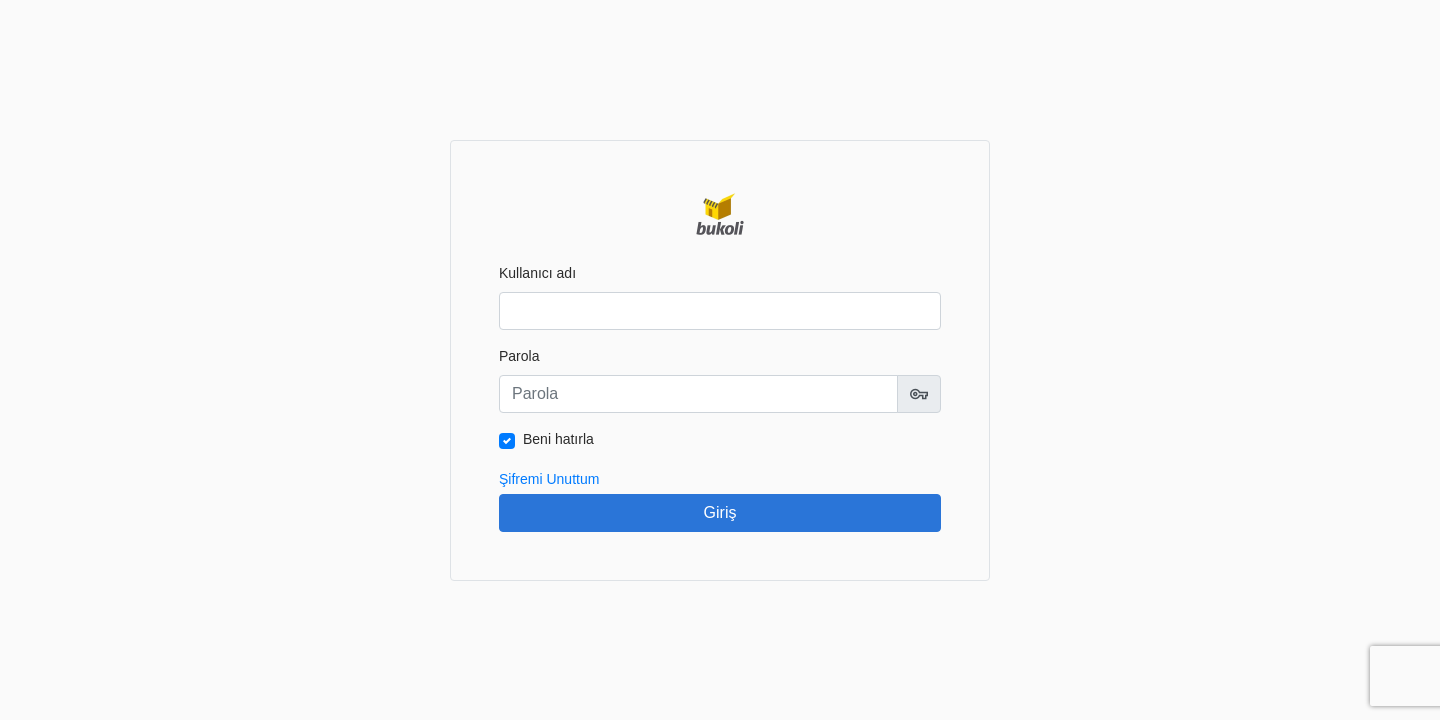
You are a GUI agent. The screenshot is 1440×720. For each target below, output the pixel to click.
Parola (519, 356)
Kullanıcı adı (537, 273)
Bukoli (720, 214)
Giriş (720, 512)
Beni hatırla (558, 439)
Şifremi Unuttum (549, 479)
